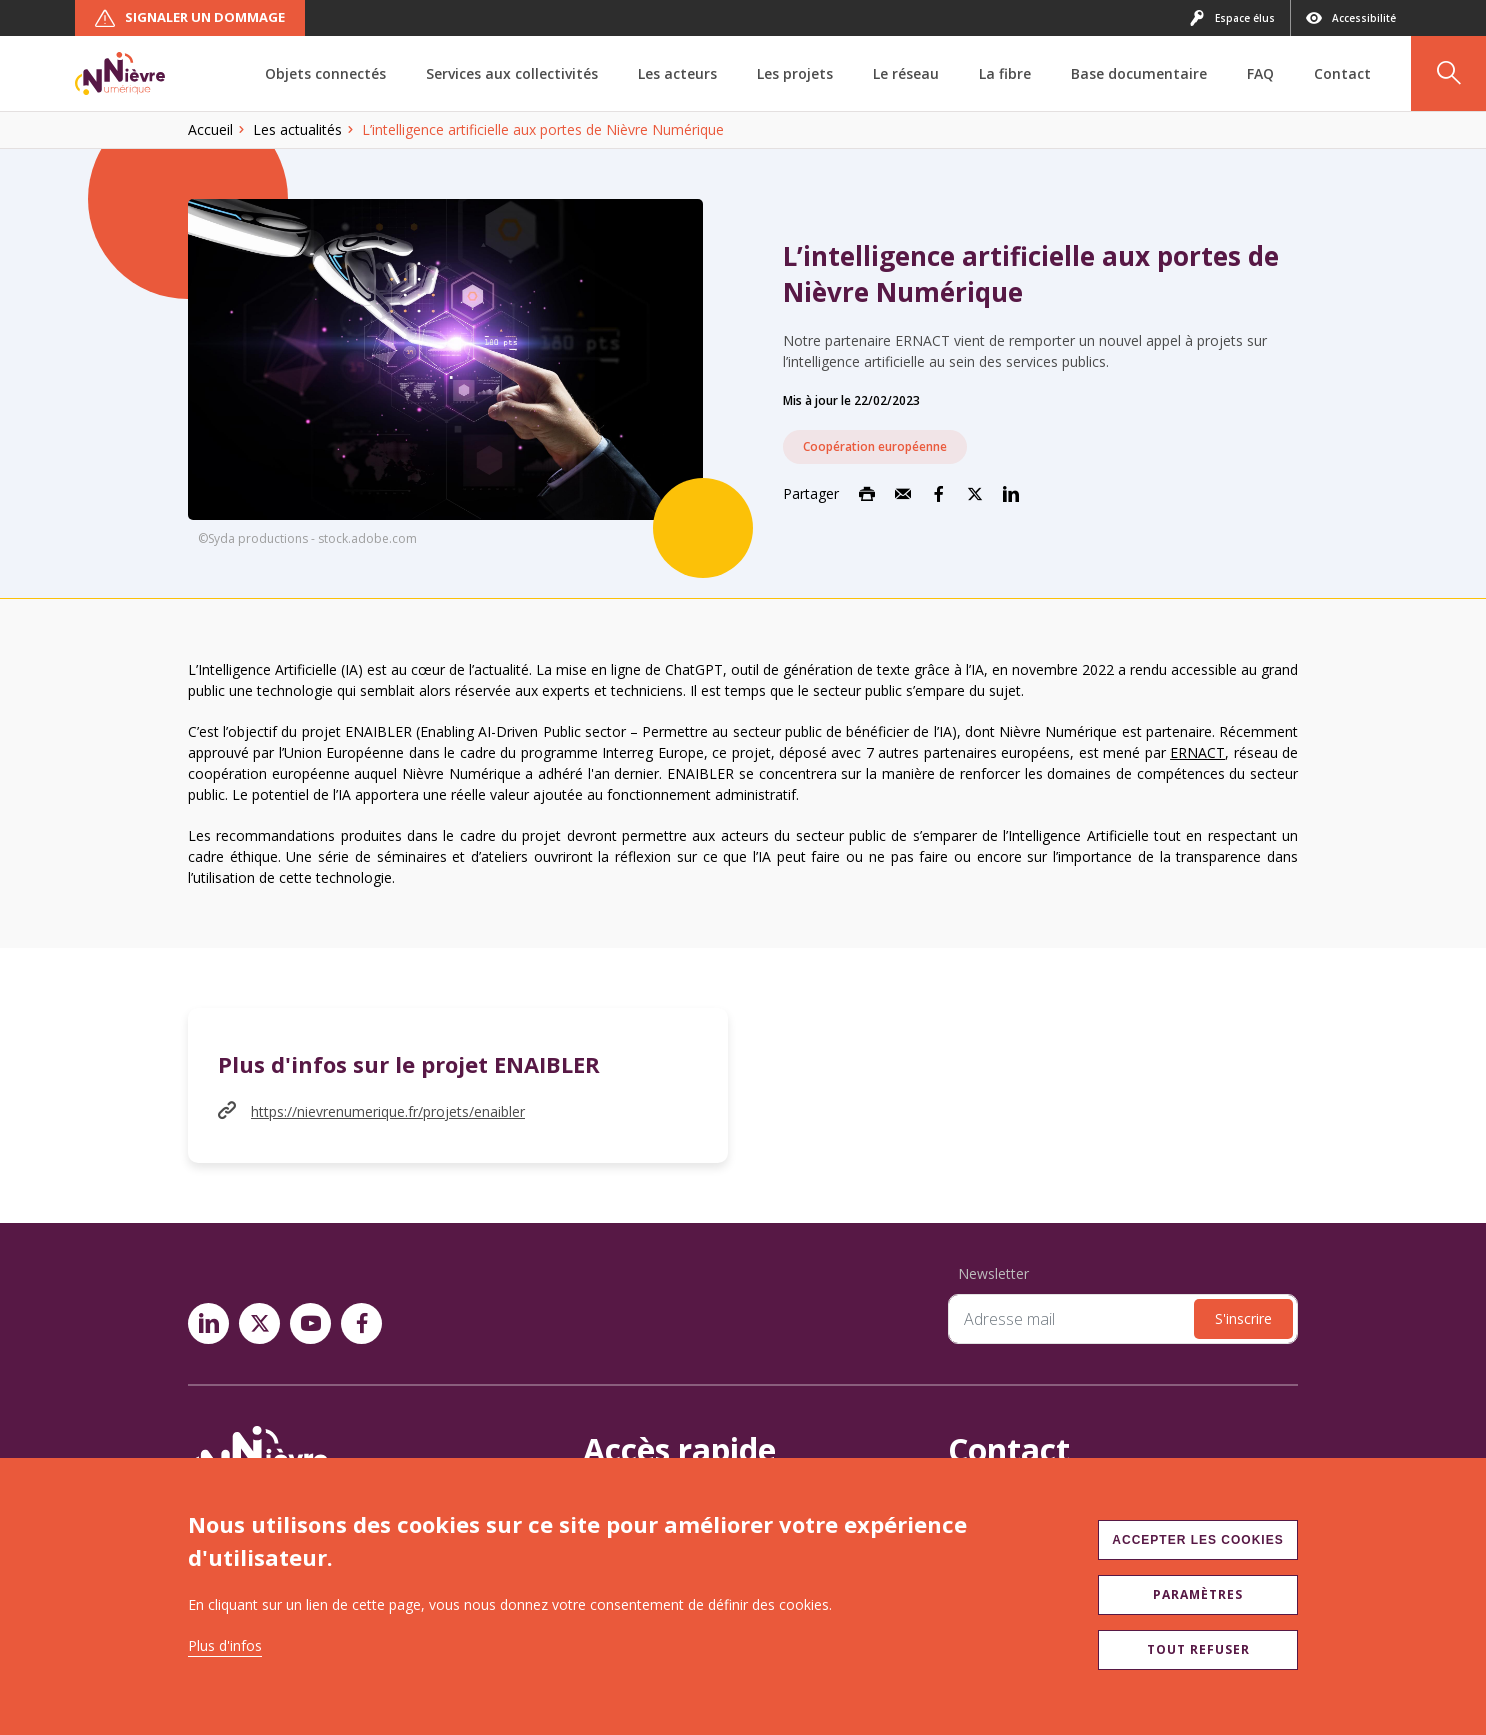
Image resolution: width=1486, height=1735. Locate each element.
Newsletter (993, 1273)
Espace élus (1232, 18)
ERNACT (1197, 752)
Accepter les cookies (1197, 1540)
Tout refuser (1198, 1649)
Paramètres (1198, 1594)
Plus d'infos (225, 1645)
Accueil (210, 129)
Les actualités (297, 129)
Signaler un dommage (190, 18)
